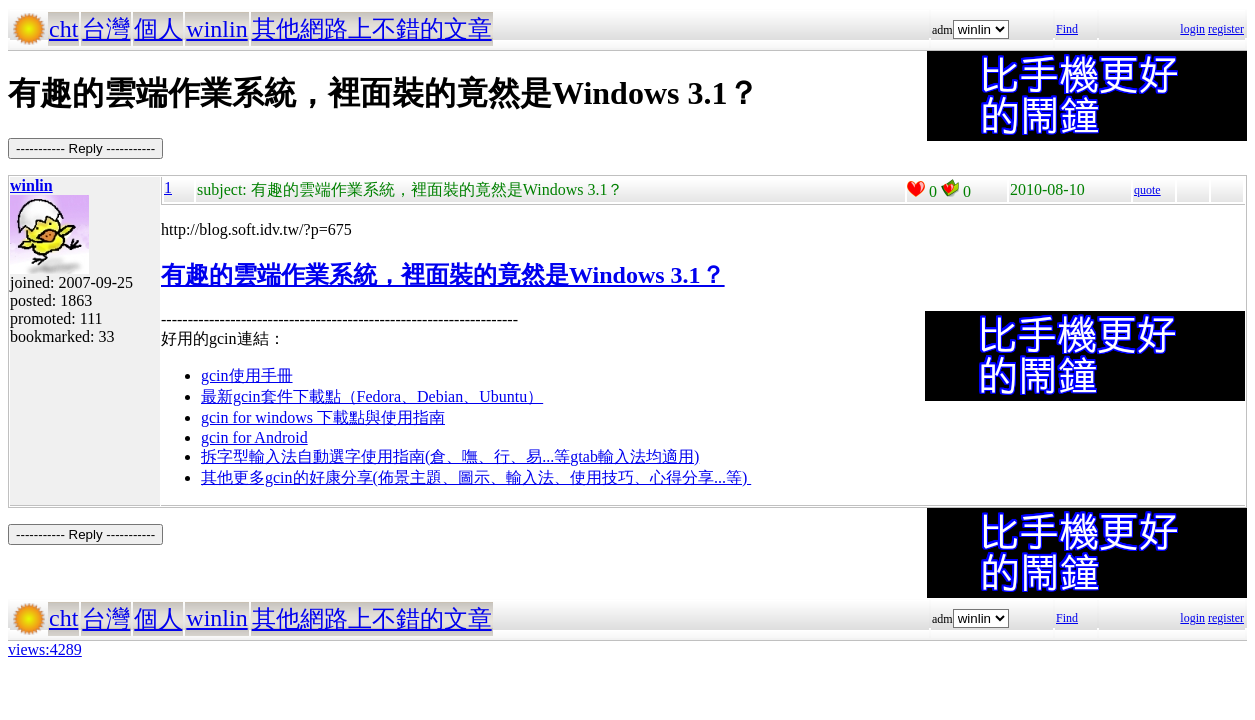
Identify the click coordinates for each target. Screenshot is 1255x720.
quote (1147, 190)
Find (1067, 29)
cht (63, 29)
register (1226, 29)
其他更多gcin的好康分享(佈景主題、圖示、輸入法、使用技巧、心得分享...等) (476, 477)
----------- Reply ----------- (85, 148)
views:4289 (45, 649)
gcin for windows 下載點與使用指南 (323, 417)
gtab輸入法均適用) (634, 456)
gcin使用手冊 (247, 375)
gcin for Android (254, 437)
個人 (158, 29)
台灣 (106, 29)
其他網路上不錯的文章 (372, 29)
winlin (216, 29)
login (1192, 29)
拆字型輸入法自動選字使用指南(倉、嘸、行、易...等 (385, 456)
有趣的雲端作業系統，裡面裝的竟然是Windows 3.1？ (443, 275)
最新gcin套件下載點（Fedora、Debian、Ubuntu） (372, 396)
